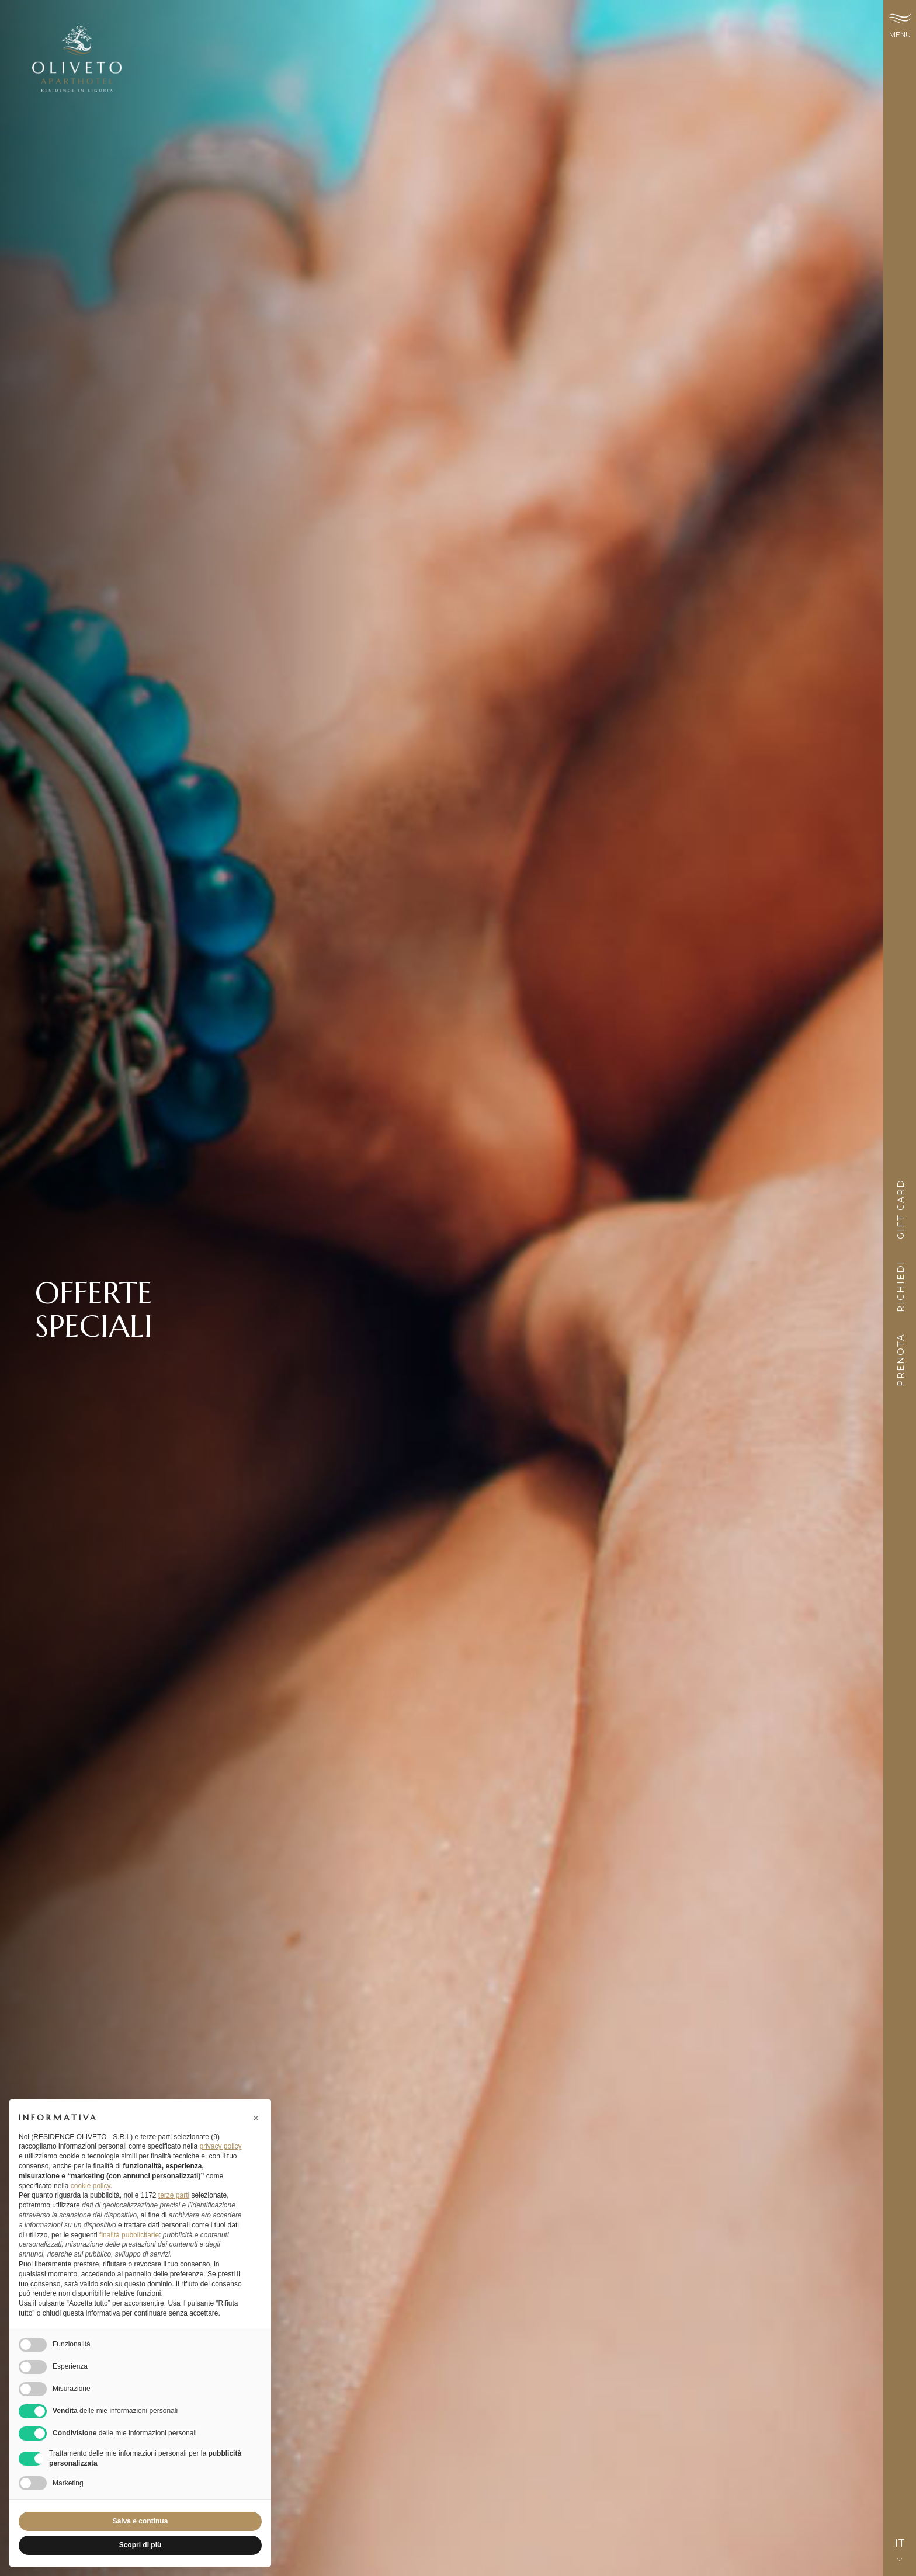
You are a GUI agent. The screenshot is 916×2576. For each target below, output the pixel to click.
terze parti (173, 2195)
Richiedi (900, 1290)
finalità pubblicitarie (129, 2235)
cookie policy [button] (90, 2186)
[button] (256, 2118)
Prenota (900, 1363)
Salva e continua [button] (140, 2521)
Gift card (900, 1213)
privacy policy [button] (220, 2146)
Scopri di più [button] (140, 2545)
